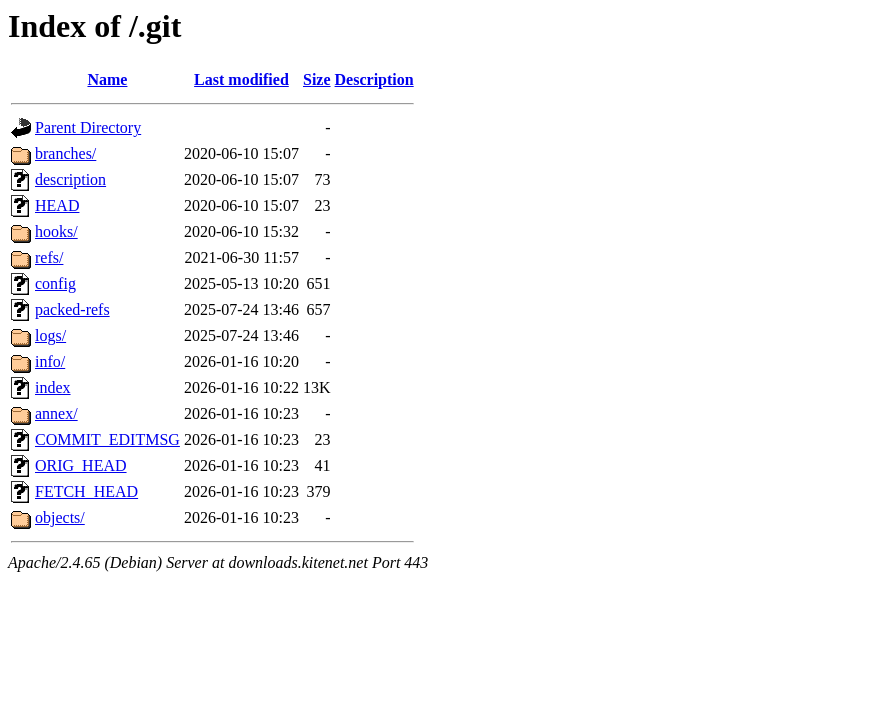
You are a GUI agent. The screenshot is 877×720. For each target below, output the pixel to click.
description (70, 179)
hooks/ (56, 231)
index (53, 387)
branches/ (65, 153)
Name (107, 79)
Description (374, 79)
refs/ (49, 257)
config (55, 283)
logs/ (50, 335)
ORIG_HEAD (81, 465)
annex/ (56, 413)
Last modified (241, 79)
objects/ (60, 517)
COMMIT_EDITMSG (107, 439)
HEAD (57, 205)
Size (317, 79)
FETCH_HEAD (86, 491)
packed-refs (72, 309)
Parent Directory (88, 127)
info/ (50, 361)
